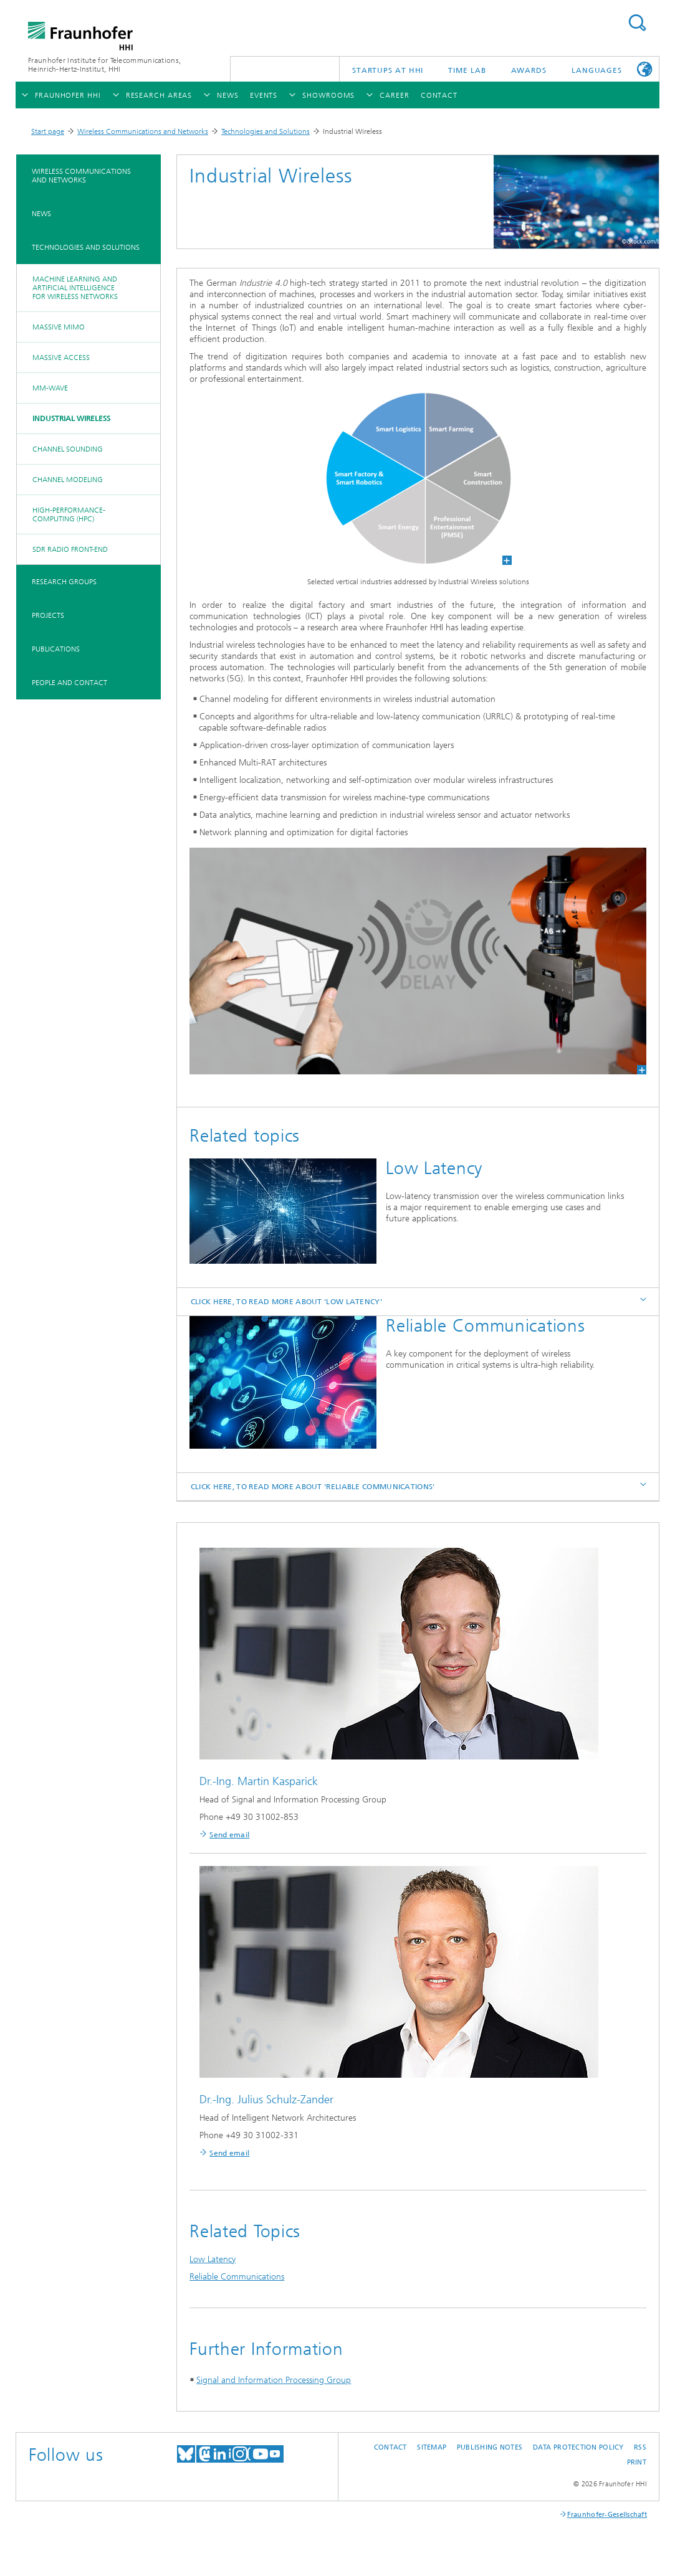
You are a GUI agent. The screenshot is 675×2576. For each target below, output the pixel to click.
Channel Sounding (67, 449)
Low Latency (212, 2259)
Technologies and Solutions (265, 131)
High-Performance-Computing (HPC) (68, 514)
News (41, 213)
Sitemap (431, 2447)
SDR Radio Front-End (70, 549)
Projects (48, 615)
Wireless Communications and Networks (142, 131)
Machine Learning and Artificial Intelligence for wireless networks (75, 288)
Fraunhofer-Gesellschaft (607, 2515)
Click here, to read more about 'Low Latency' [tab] (420, 1300)
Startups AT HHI (388, 70)
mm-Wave (50, 388)
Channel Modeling (67, 479)
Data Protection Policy (578, 2447)
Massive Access (61, 357)
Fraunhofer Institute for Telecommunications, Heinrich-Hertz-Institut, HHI (104, 64)
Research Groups (64, 581)
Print (636, 2462)
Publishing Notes (489, 2447)
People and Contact (69, 682)
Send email (229, 1834)
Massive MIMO (58, 327)
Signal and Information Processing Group (273, 2380)
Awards (529, 70)
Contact (390, 2447)
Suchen (637, 22)
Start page (47, 131)
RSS (640, 2447)
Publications (56, 649)
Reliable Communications (236, 2276)
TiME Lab (467, 70)
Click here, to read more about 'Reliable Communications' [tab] (420, 1485)
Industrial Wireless (71, 418)
